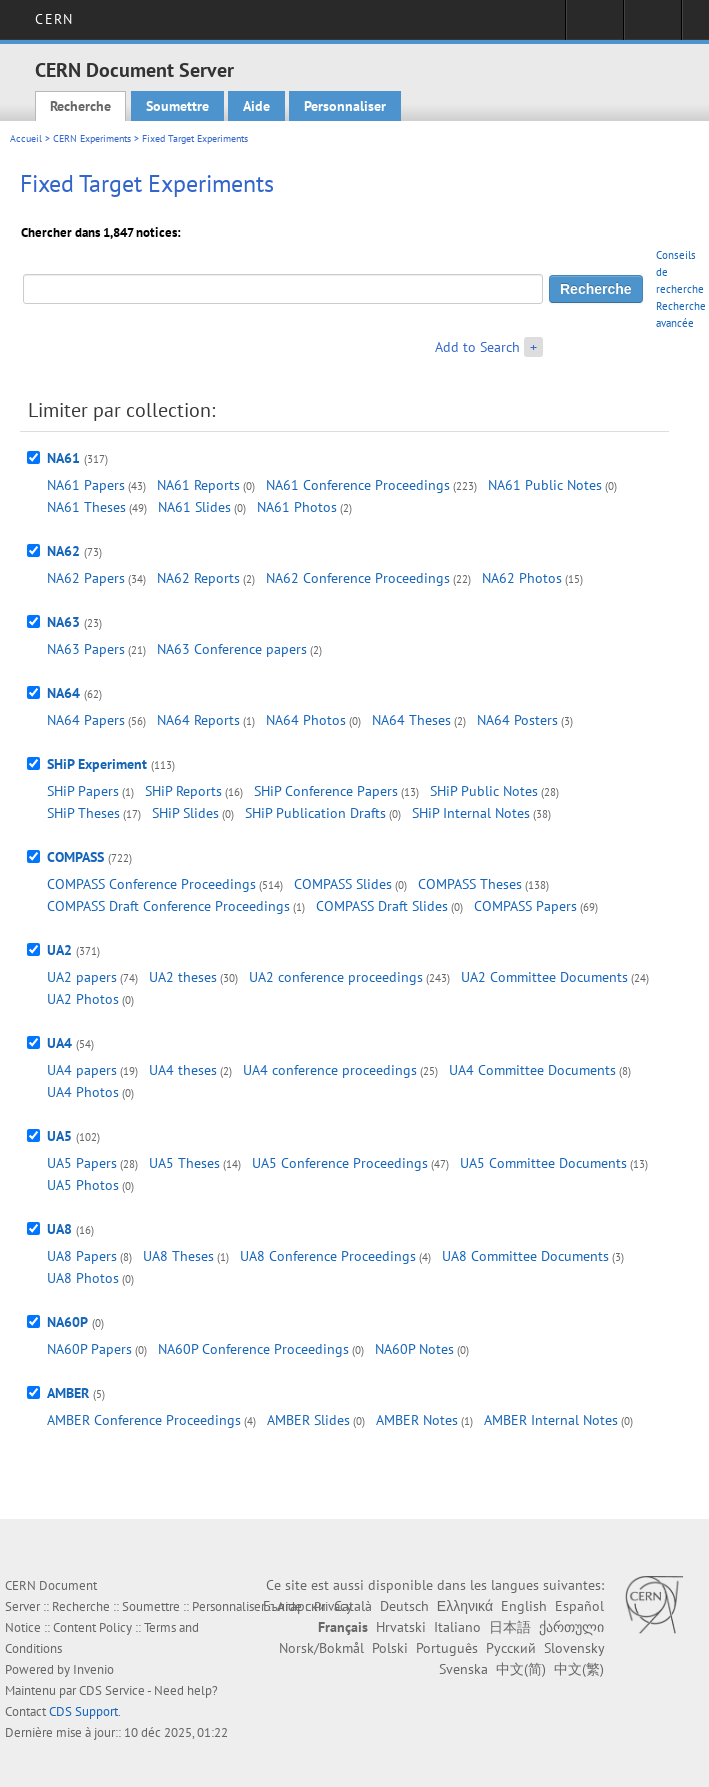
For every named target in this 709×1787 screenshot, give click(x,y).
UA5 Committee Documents (543, 1163)
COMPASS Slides (343, 884)
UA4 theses (183, 1070)
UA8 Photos (83, 1278)
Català (353, 1606)
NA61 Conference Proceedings (358, 485)
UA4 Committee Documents (532, 1070)
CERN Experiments (92, 138)
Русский (511, 1648)
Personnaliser (345, 106)
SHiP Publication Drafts (315, 813)
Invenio (93, 1669)
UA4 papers (82, 1070)
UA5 (59, 1136)
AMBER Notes (417, 1420)
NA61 (63, 458)
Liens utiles (652, 26)
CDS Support (83, 1711)
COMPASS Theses (470, 884)
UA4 (59, 1043)
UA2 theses (183, 977)
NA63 (63, 622)
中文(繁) (579, 1669)
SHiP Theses (83, 813)
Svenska (463, 1669)
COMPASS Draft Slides (382, 906)
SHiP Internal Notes (471, 813)
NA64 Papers (86, 720)
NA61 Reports (198, 485)
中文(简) (521, 1669)
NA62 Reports (198, 578)
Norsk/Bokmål (321, 1648)
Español (579, 1606)
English (524, 1606)
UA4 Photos (83, 1092)
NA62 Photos (522, 578)
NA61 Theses (86, 507)
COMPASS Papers (525, 906)
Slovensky (574, 1648)
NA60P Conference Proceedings (253, 1349)
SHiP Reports (183, 791)
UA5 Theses (184, 1163)
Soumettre (177, 106)
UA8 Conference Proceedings (328, 1256)
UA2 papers (82, 977)
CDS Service (112, 1690)
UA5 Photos (83, 1185)
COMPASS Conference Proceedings (151, 884)
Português (447, 1648)
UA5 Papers (82, 1163)
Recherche (80, 106)
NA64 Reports (198, 720)
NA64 (63, 693)
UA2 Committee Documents (544, 977)
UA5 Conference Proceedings (340, 1163)
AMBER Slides (308, 1420)
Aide (256, 106)
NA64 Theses (411, 720)
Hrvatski (401, 1627)
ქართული (571, 1627)
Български (294, 1606)
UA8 (59, 1229)
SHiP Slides (185, 813)
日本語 (510, 1627)
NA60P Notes (414, 1349)
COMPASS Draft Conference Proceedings (168, 906)
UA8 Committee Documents (525, 1256)
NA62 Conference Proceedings (358, 578)
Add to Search (477, 347)
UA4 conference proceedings (330, 1070)
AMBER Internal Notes (551, 1420)
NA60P (67, 1322)
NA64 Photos (306, 720)
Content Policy (92, 1627)
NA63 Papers (86, 649)
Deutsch (404, 1606)
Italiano (457, 1627)
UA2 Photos (83, 999)
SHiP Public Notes (484, 791)
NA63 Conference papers (232, 649)
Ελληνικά (465, 1606)
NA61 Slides (194, 507)
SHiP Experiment (97, 764)
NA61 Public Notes (545, 485)
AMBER (68, 1393)
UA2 (59, 950)
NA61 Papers (86, 485)
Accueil (26, 138)
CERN (53, 19)
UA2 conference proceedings (336, 977)
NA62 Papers (86, 578)
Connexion (594, 26)
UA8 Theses (178, 1256)
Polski (390, 1648)
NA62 (63, 551)
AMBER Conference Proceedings (144, 1420)
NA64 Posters (517, 720)
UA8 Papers (82, 1256)
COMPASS (75, 857)
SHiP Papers (83, 791)
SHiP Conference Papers (326, 791)
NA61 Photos (297, 507)
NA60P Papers (89, 1349)
